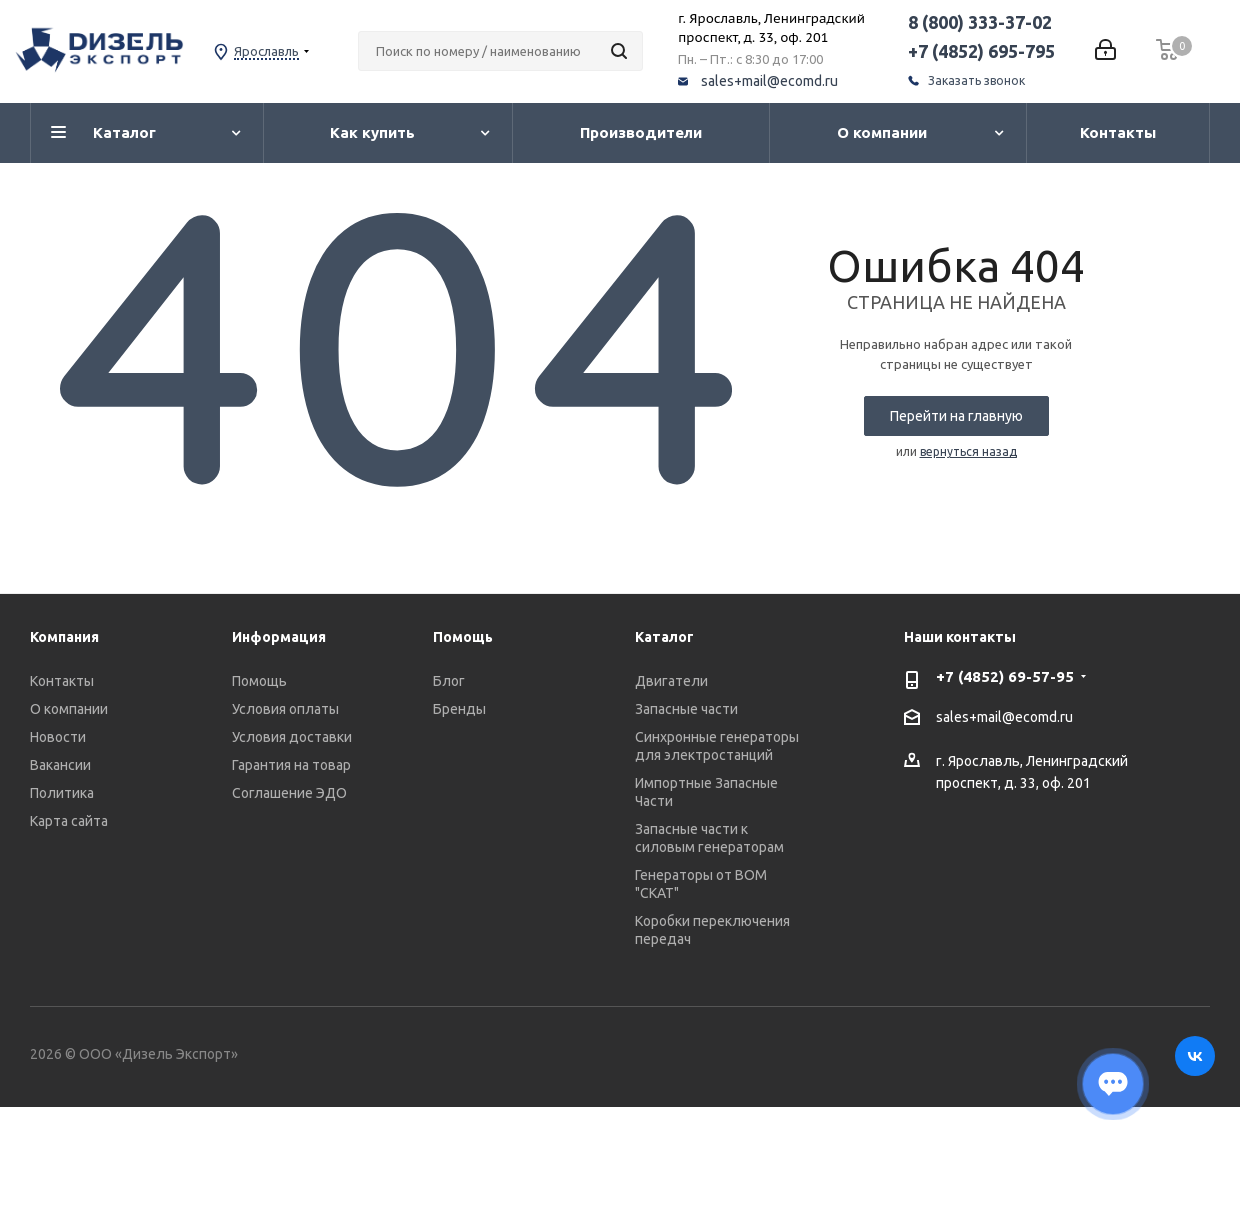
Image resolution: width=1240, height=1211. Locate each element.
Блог (449, 681)
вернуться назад (968, 451)
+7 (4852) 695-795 (981, 51)
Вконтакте (1195, 1056)
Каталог (664, 637)
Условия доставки (292, 737)
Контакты (62, 681)
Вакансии (60, 765)
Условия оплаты (285, 709)
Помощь (259, 681)
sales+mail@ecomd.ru (769, 81)
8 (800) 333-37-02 (980, 22)
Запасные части (686, 709)
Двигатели (671, 681)
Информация (279, 637)
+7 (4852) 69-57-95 (1005, 676)
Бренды (459, 709)
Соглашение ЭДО (289, 793)
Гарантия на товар (291, 765)
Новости (58, 737)
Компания (64, 637)
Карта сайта (69, 821)
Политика (62, 793)
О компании (69, 709)
